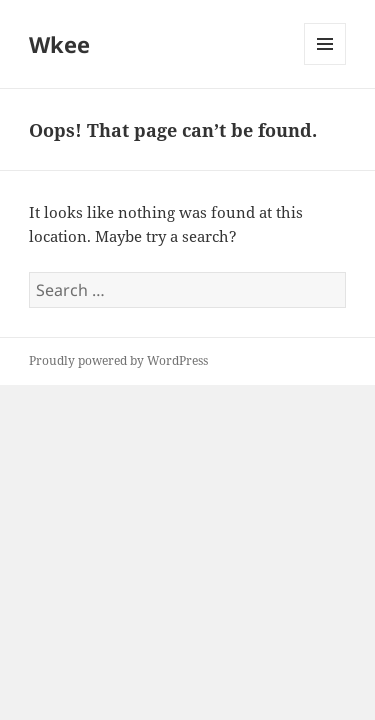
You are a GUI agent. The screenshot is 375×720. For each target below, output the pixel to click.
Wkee (59, 44)
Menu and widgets (325, 64)
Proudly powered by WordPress (118, 360)
